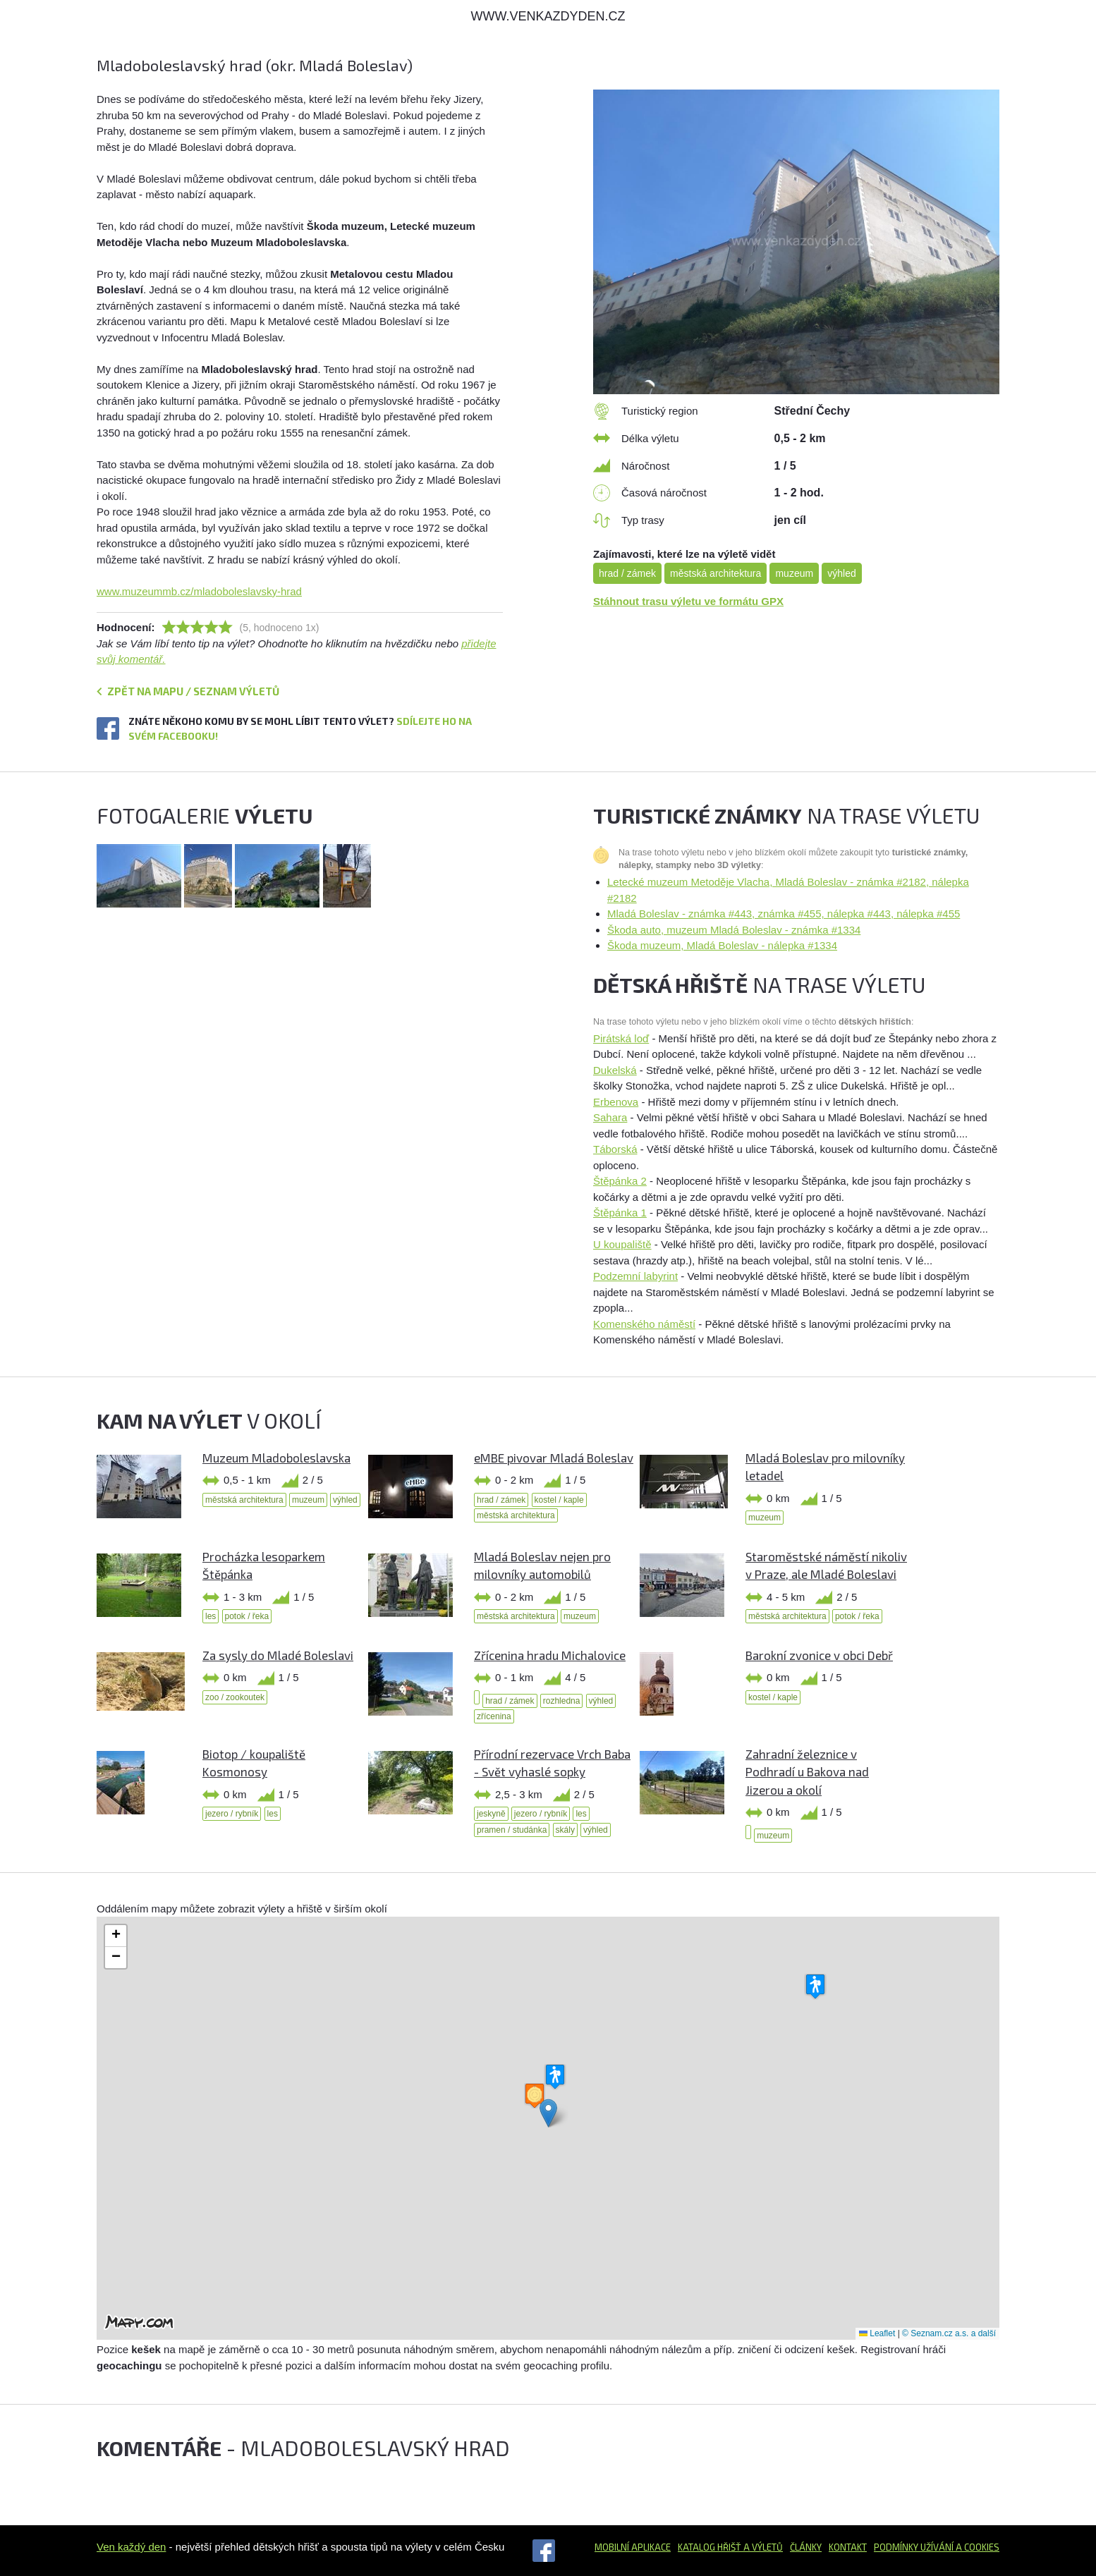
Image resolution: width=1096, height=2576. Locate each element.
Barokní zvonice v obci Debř (819, 1655)
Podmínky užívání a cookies (936, 2547)
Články (806, 2547)
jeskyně (491, 1814)
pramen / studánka (512, 1830)
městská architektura (715, 573)
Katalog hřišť (709, 2547)
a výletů (762, 2547)
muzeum (794, 573)
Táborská (615, 1149)
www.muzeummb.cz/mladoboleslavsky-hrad (199, 591)
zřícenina (494, 1716)
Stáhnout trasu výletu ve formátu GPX (688, 601)
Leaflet (877, 2333)
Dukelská (615, 1070)
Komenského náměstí (644, 1324)
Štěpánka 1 (620, 1213)
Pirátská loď (621, 1038)
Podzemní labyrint (635, 1276)
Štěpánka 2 (620, 1181)
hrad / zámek (627, 573)
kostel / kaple (559, 1500)
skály (565, 1830)
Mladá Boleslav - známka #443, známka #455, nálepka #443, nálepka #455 (783, 914)
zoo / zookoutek (234, 1697)
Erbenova (615, 1102)
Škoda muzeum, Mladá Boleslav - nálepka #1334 (722, 945)
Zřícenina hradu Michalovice (550, 1655)
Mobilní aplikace (633, 2547)
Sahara (610, 1117)
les (210, 1616)
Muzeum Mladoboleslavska (276, 1458)
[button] (548, 2113)
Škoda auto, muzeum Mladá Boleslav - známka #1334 (733, 930)
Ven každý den (131, 2547)
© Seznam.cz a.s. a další (949, 2333)
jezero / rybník (231, 1814)
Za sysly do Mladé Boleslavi (277, 1655)
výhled (841, 573)
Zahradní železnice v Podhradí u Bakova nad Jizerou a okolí (807, 1772)
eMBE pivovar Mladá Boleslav (553, 1458)
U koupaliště (622, 1244)
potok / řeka (247, 1616)
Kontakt (848, 2547)
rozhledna (561, 1701)
